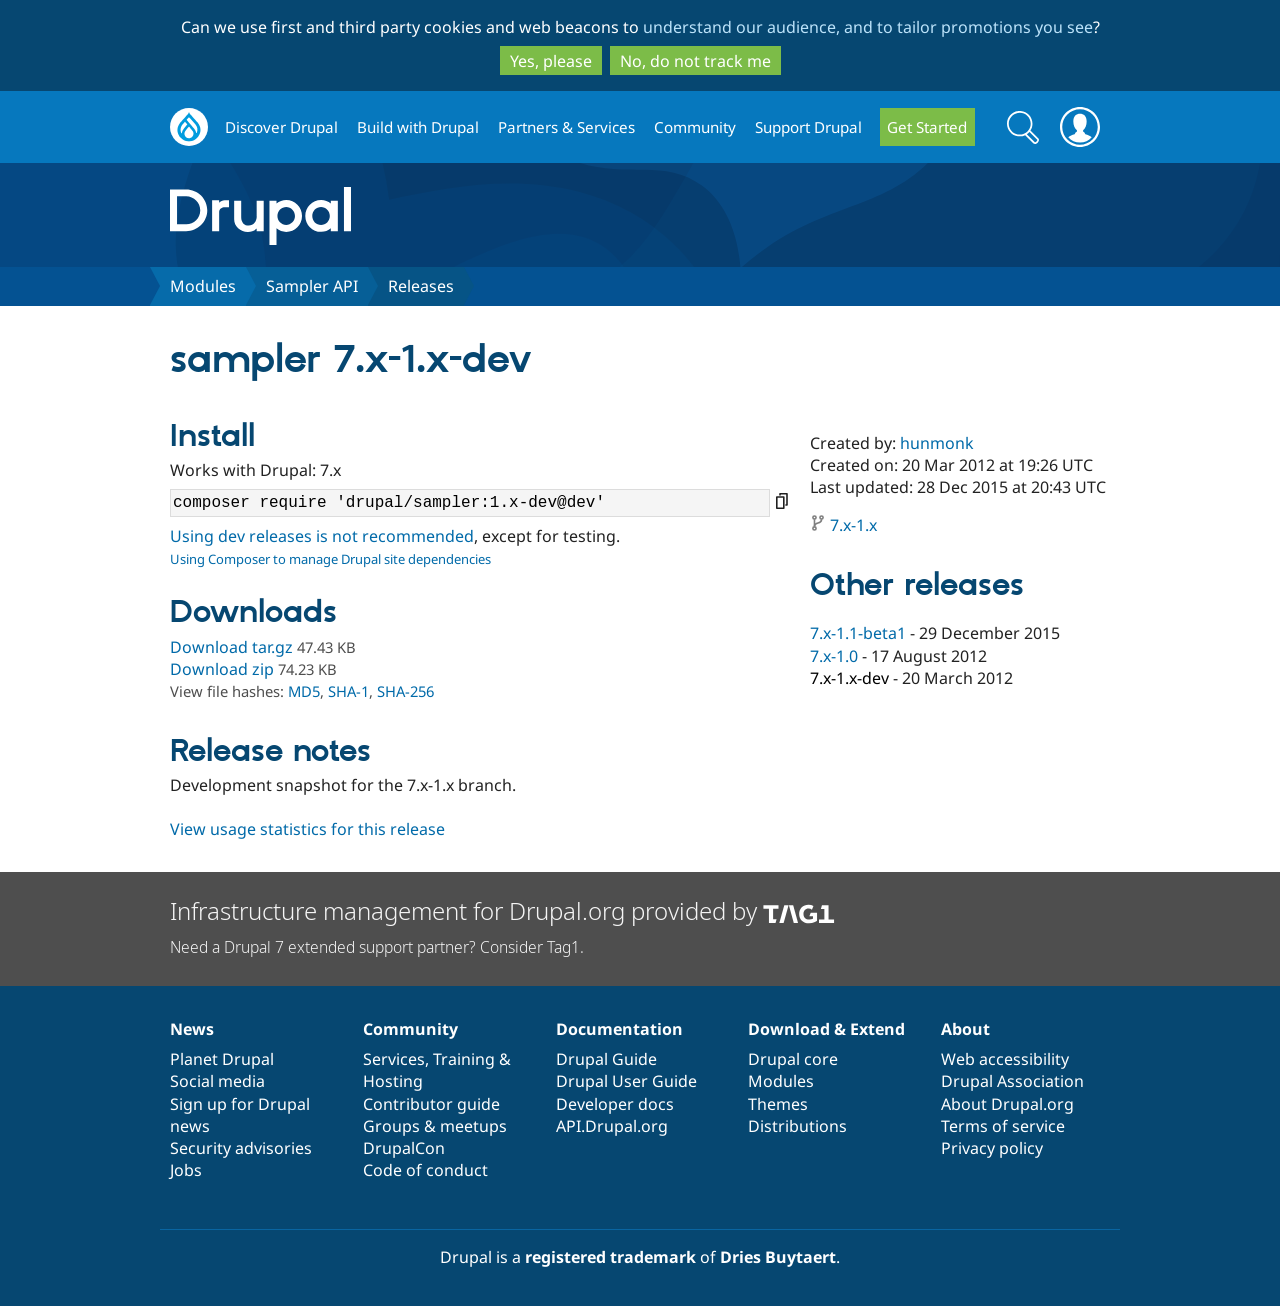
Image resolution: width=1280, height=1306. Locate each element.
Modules (203, 286)
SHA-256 (405, 691)
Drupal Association (1012, 1081)
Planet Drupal (222, 1059)
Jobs (186, 1170)
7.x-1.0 (834, 656)
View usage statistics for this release (307, 829)
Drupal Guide (606, 1059)
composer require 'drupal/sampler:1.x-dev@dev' (470, 503)
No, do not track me (695, 61)
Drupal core (793, 1059)
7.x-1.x (853, 525)
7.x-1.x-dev (849, 678)
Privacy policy (992, 1148)
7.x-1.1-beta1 (858, 633)
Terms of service (1003, 1126)
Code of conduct (425, 1170)
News (192, 1029)
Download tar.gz (231, 647)
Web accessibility (1005, 1059)
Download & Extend (826, 1029)
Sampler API (312, 286)
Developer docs (615, 1104)
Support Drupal (808, 127)
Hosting (393, 1081)
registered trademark (610, 1257)
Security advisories (241, 1148)
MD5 (304, 691)
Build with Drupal (418, 127)
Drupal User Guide (626, 1081)
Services (394, 1059)
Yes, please (551, 61)
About (965, 1029)
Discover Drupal (281, 127)
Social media (217, 1081)
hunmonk (937, 443)
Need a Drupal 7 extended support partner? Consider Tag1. (377, 947)
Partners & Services (566, 127)
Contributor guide (431, 1104)
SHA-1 (348, 691)
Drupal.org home (189, 127)
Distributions (797, 1126)
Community (695, 127)
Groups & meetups (435, 1126)
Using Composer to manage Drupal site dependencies (330, 559)
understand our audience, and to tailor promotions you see (868, 27)
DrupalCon (404, 1148)
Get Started (927, 127)
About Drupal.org (1007, 1104)
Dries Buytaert (778, 1257)
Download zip (222, 669)
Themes (778, 1104)
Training (464, 1059)
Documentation (619, 1029)
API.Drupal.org (612, 1126)
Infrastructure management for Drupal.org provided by (502, 910)
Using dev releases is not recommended (322, 536)
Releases (421, 286)
